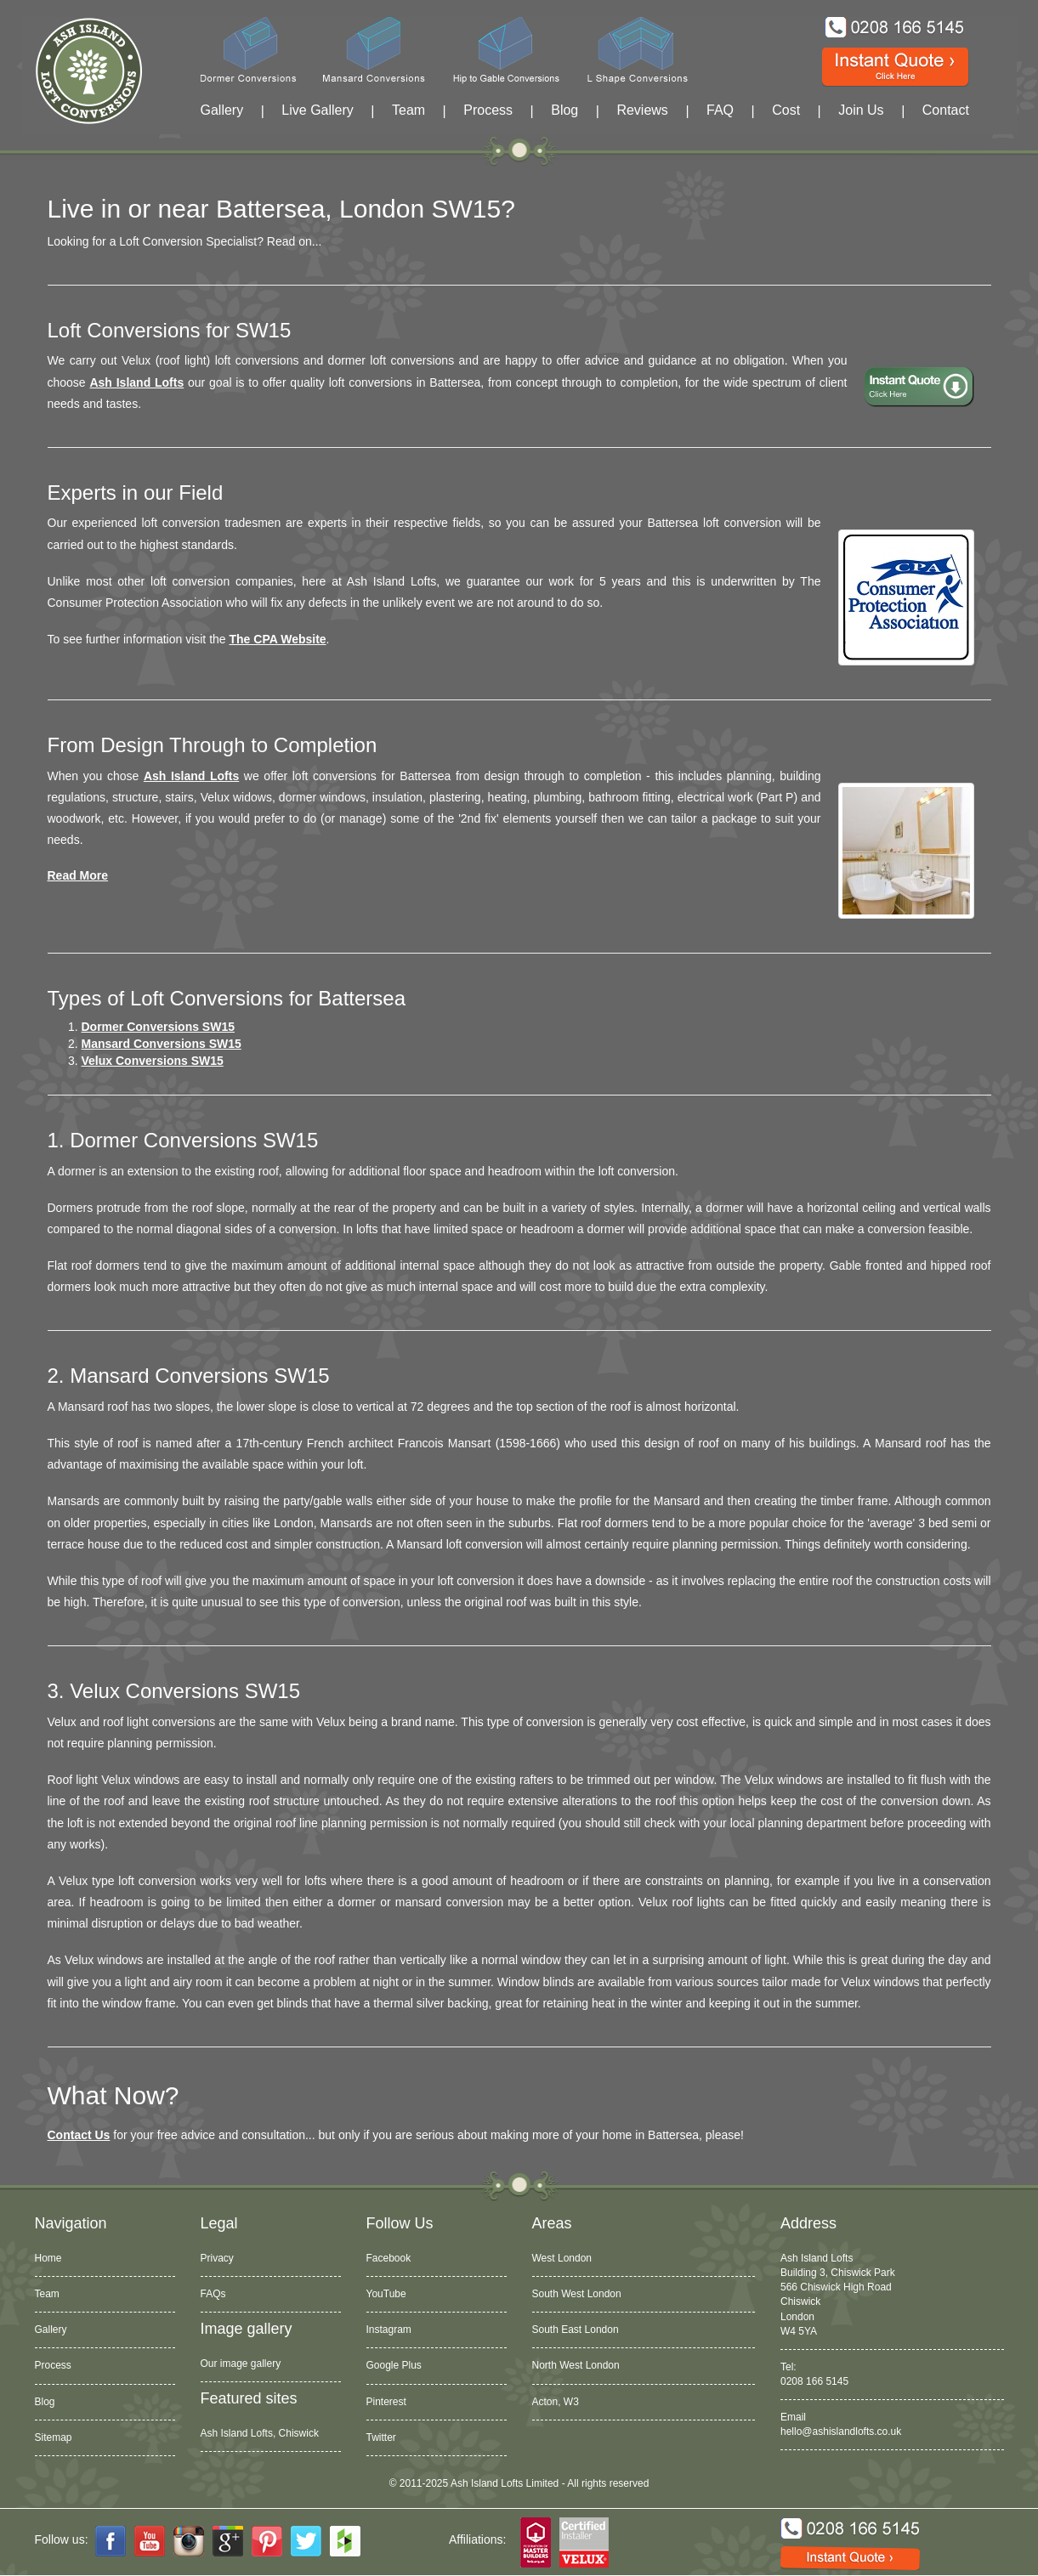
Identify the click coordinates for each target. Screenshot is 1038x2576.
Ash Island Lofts (136, 382)
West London (562, 2258)
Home (48, 2258)
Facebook (388, 2258)
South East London (575, 2329)
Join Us (860, 110)
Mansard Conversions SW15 (161, 1043)
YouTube (386, 2294)
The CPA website (278, 639)
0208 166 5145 (814, 2381)
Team (408, 110)
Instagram (388, 2329)
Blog (564, 110)
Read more (78, 875)
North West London (576, 2365)
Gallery (222, 110)
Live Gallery (317, 110)
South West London (576, 2294)
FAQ (720, 110)
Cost (786, 110)
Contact (945, 110)
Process (488, 110)
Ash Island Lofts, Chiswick (260, 2433)
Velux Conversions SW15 (153, 1060)
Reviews (641, 110)
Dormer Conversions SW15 (158, 1026)
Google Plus (394, 2365)
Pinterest (386, 2402)
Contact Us (79, 2135)
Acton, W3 (555, 2402)
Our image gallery (241, 2363)
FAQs (213, 2294)
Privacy (217, 2258)
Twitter (381, 2437)
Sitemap (53, 2437)
